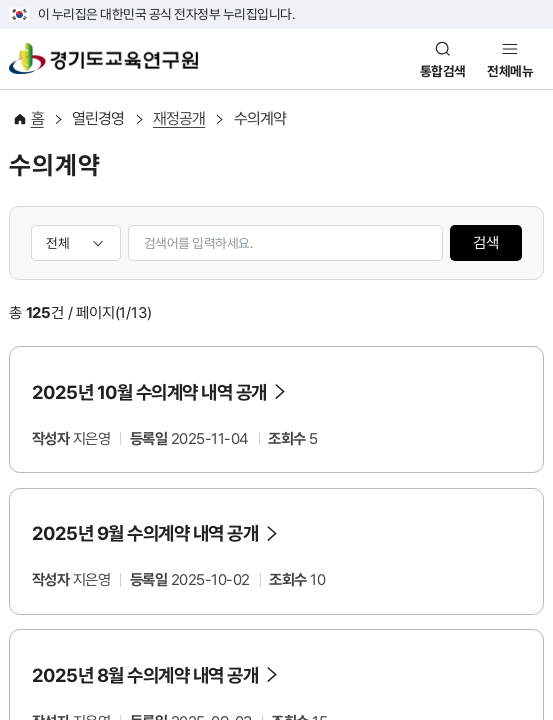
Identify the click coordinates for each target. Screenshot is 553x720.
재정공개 (179, 118)
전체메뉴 (510, 71)
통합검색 (443, 71)
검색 (486, 243)
